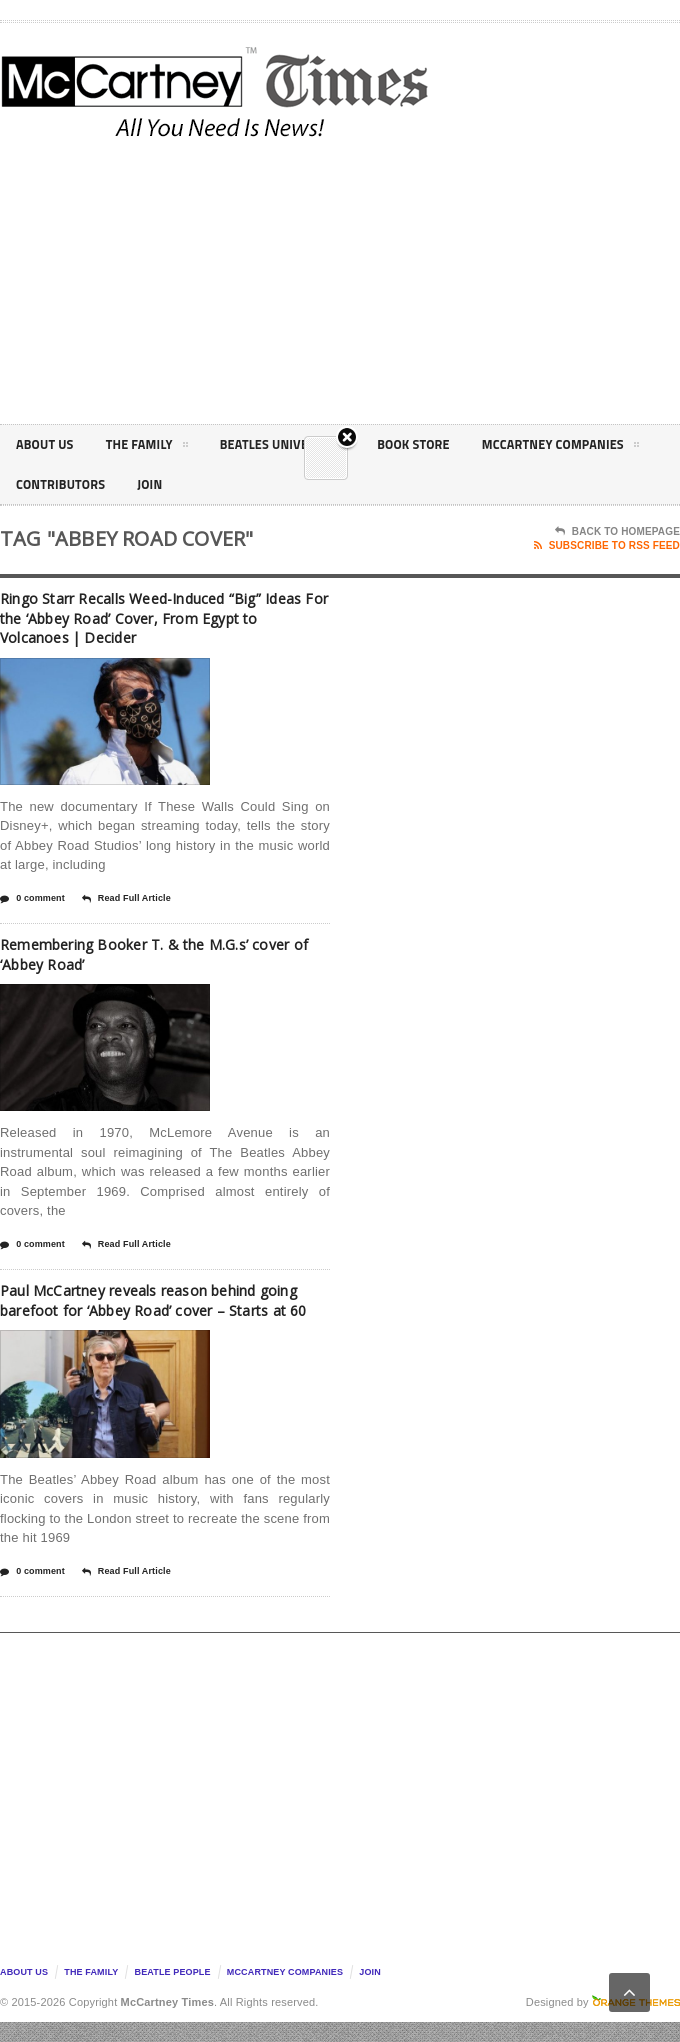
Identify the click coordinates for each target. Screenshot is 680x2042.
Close (345, 340)
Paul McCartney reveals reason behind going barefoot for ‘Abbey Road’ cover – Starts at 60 (154, 1309)
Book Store (444, 444)
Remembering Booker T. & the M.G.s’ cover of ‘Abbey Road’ (165, 954)
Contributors (270, 484)
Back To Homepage (617, 532)
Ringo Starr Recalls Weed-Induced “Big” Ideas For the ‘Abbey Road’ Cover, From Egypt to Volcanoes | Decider (151, 617)
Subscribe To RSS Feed (607, 546)
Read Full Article (126, 899)
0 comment (32, 899)
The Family (157, 448)
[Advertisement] (499, 279)
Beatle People (173, 1992)
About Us (48, 444)
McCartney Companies (102, 488)
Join (366, 484)
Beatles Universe (303, 448)
